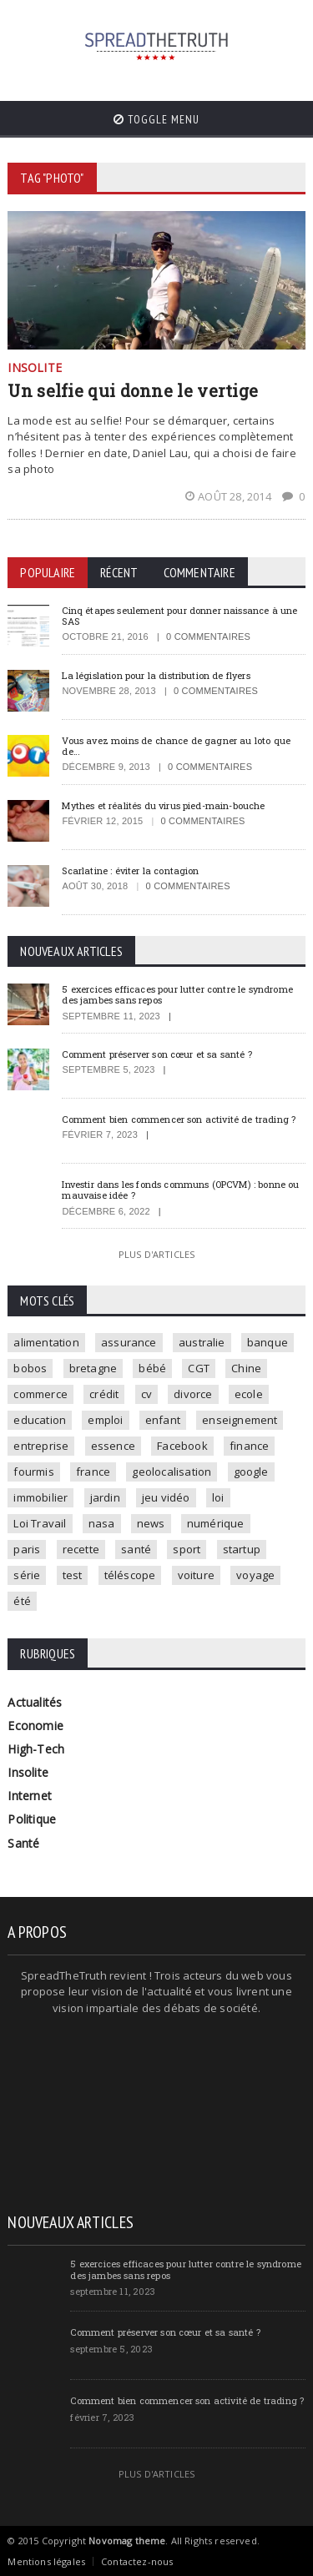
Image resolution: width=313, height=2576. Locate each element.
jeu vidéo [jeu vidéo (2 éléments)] (166, 1497)
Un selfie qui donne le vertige (133, 390)
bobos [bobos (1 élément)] (30, 1368)
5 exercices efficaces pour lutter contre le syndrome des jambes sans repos (177, 994)
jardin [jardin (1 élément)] (105, 1497)
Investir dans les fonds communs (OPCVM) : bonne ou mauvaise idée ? (180, 1189)
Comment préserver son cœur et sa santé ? (157, 1054)
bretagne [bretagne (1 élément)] (93, 1368)
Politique (32, 1819)
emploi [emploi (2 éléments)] (105, 1419)
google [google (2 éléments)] (251, 1471)
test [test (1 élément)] (73, 1574)
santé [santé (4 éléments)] (136, 1549)
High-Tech (36, 1749)
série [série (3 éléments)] (26, 1574)
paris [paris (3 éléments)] (26, 1549)
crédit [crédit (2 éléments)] (104, 1393)
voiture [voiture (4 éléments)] (196, 1574)
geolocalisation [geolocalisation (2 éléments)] (171, 1471)
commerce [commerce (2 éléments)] (40, 1393)
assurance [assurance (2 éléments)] (129, 1342)
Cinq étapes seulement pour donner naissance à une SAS (179, 615)
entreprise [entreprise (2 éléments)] (40, 1445)
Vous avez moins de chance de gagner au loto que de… (176, 745)
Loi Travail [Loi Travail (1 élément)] (39, 1523)
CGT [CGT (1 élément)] (199, 1368)
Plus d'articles (156, 1254)
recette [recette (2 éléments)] (81, 1549)
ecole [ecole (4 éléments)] (249, 1393)
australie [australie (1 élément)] (202, 1342)
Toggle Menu (156, 119)
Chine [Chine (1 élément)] (246, 1368)
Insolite (28, 1772)
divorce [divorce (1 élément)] (193, 1393)
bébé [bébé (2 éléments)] (152, 1368)
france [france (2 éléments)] (93, 1471)
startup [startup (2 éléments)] (241, 1549)
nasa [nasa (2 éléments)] (101, 1523)
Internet (30, 1796)
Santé (23, 1843)
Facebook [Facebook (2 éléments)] (182, 1445)
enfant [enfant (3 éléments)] (162, 1419)
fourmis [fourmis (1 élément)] (33, 1471)
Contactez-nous (137, 2561)
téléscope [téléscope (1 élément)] (130, 1574)
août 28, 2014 (229, 496)
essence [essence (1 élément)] (113, 1445)
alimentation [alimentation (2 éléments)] (45, 1342)
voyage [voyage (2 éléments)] (255, 1574)
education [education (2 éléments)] (39, 1419)
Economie (35, 1725)
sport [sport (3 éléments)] (186, 1549)
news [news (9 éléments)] (151, 1523)
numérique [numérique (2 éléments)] (216, 1523)
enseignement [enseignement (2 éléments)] (239, 1419)
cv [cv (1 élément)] (146, 1393)
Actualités (35, 1702)
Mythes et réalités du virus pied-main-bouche (163, 805)
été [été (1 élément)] (22, 1600)
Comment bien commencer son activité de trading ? (178, 1119)
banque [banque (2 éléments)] (267, 1342)
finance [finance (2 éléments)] (249, 1445)
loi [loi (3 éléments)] (218, 1497)
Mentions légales (46, 2561)
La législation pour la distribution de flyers (156, 675)
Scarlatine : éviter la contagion (130, 870)
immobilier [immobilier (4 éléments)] (40, 1497)
